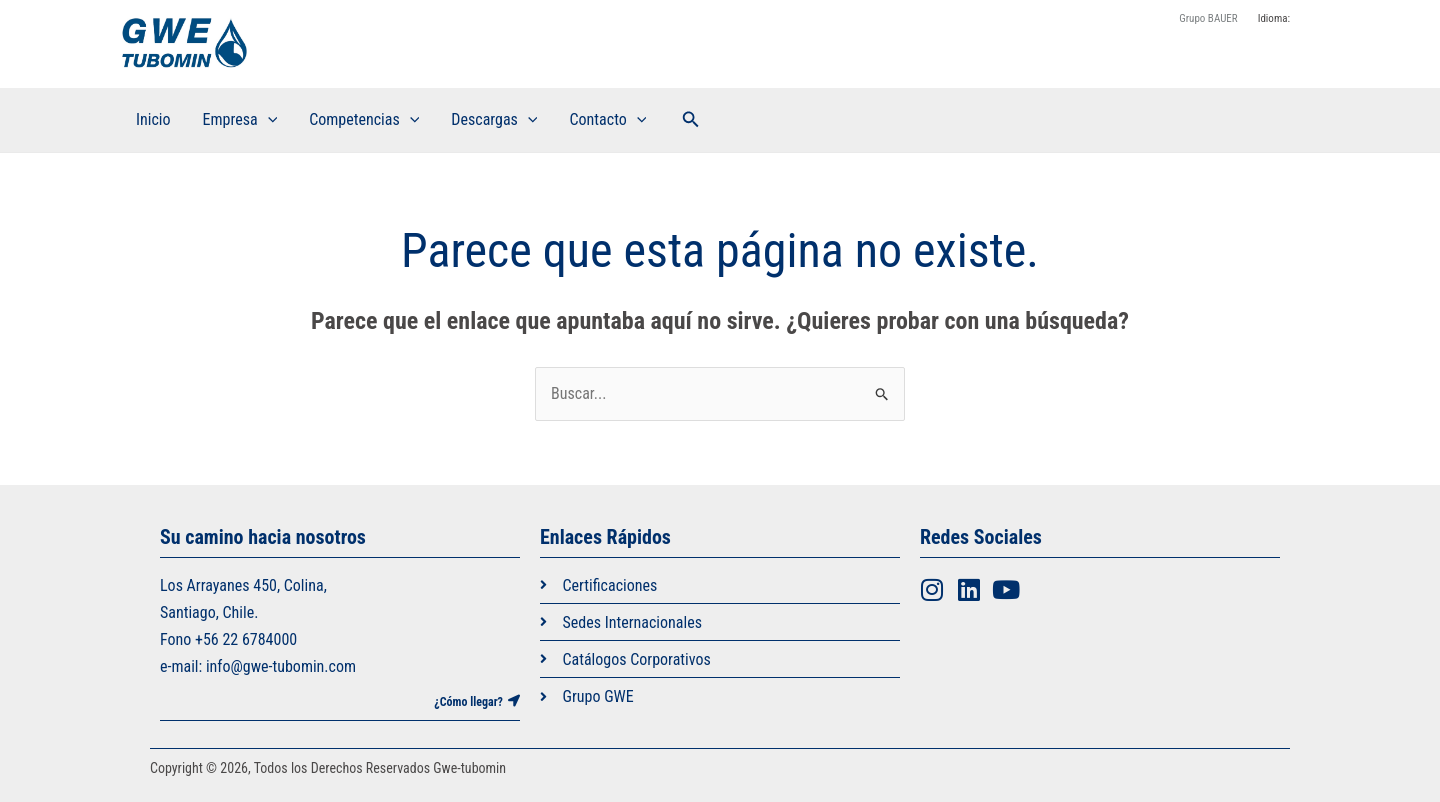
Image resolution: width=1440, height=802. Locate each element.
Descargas (494, 120)
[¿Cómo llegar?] (514, 701)
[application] (268, 120)
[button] (691, 119)
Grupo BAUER (1208, 18)
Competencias (364, 120)
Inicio (153, 119)
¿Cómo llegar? (468, 702)
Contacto (607, 120)
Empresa (240, 120)
